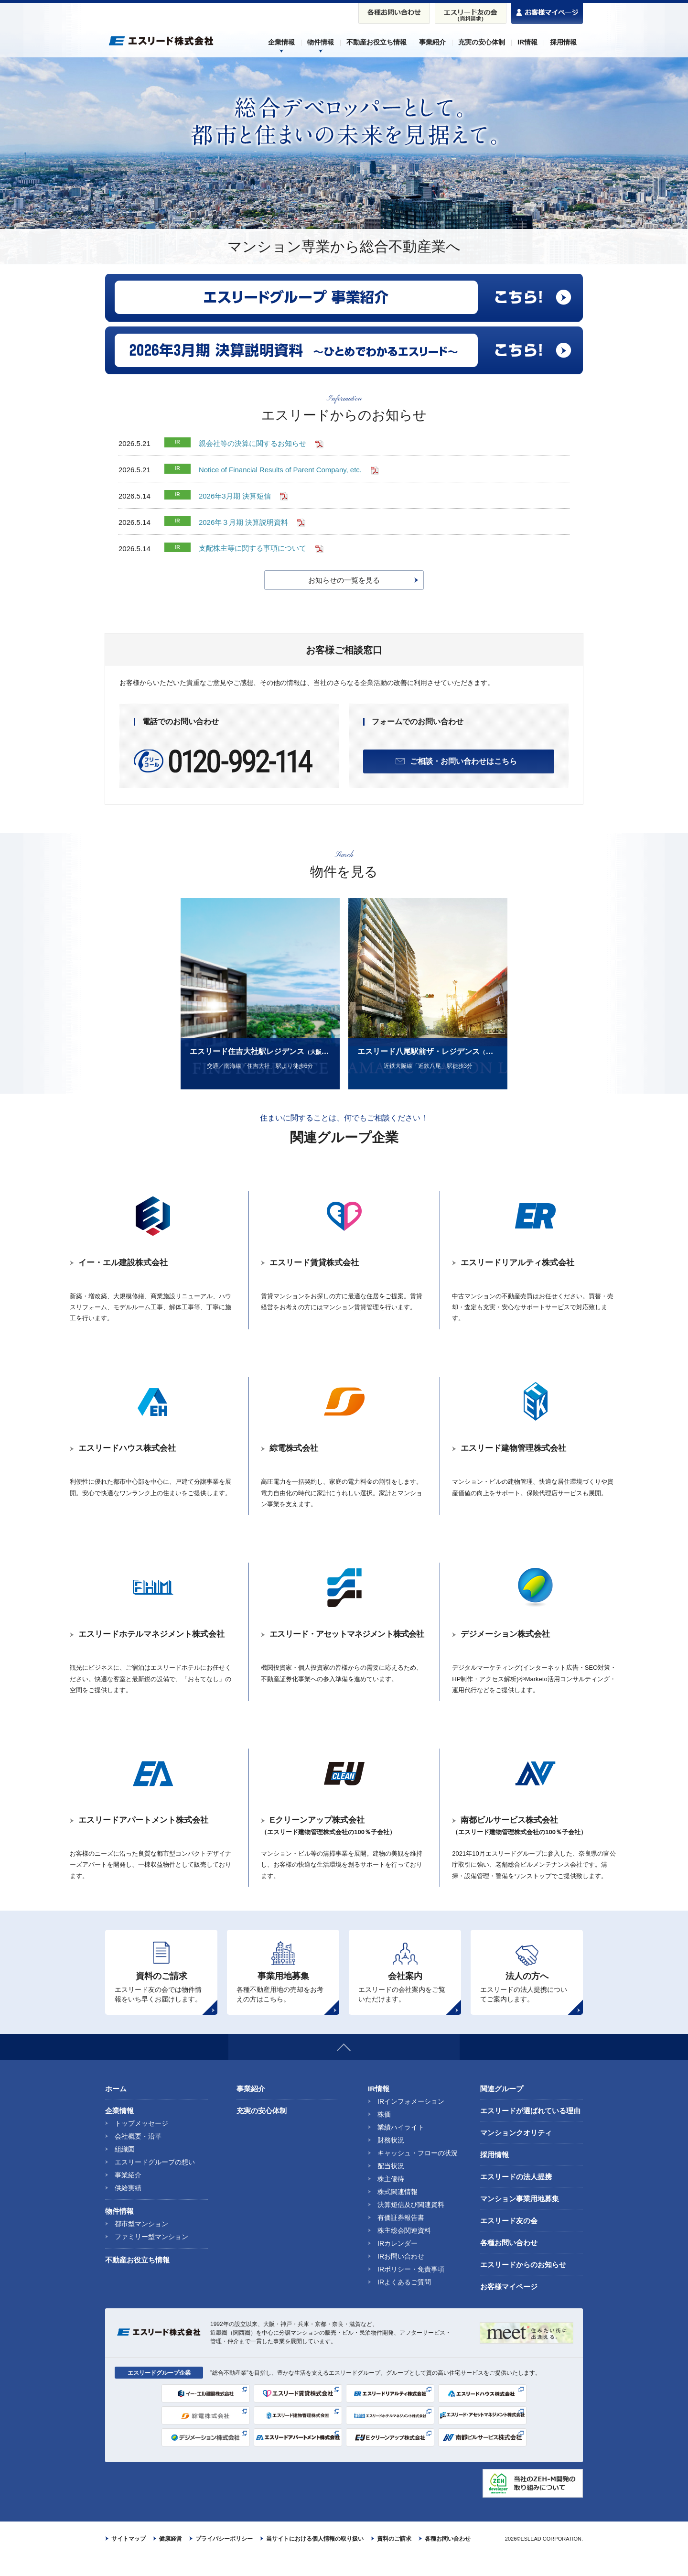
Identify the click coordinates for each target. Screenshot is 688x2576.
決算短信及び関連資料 (410, 2224)
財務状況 (390, 2160)
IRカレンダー (397, 2263)
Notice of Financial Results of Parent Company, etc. (280, 470)
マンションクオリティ (516, 2153)
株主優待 (390, 2199)
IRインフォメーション (410, 2121)
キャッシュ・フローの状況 (417, 2173)
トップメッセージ (141, 2143)
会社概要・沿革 (138, 2156)
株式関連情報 (397, 2212)
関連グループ (501, 2109)
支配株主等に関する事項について (252, 548)
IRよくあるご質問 (404, 2302)
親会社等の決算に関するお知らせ (252, 443)
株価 (384, 2134)
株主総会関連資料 (404, 2250)
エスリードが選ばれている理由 (530, 2131)
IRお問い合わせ (400, 2276)
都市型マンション (141, 2244)
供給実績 (128, 2208)
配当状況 (390, 2186)
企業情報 (119, 2131)
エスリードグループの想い (155, 2182)
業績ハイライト (400, 2147)
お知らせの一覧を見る (344, 580)
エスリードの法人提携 (516, 2197)
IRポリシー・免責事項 (410, 2289)
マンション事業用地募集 (519, 2219)
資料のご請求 (394, 2558)
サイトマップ (128, 2558)
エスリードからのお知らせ (523, 2285)
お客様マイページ (509, 2307)
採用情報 (494, 2175)
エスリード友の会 (509, 2241)
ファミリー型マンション (151, 2257)
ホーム (116, 2109)
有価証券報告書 (400, 2237)
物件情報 (119, 2231)
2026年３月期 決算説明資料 (244, 522)
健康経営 (170, 2558)
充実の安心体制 (261, 2131)
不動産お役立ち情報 (137, 2280)
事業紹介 (128, 2195)
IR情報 (378, 2109)
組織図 (125, 2169)
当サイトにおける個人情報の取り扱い (315, 2558)
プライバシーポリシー (224, 2558)
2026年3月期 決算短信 (235, 496)
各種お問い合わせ (509, 2263)
